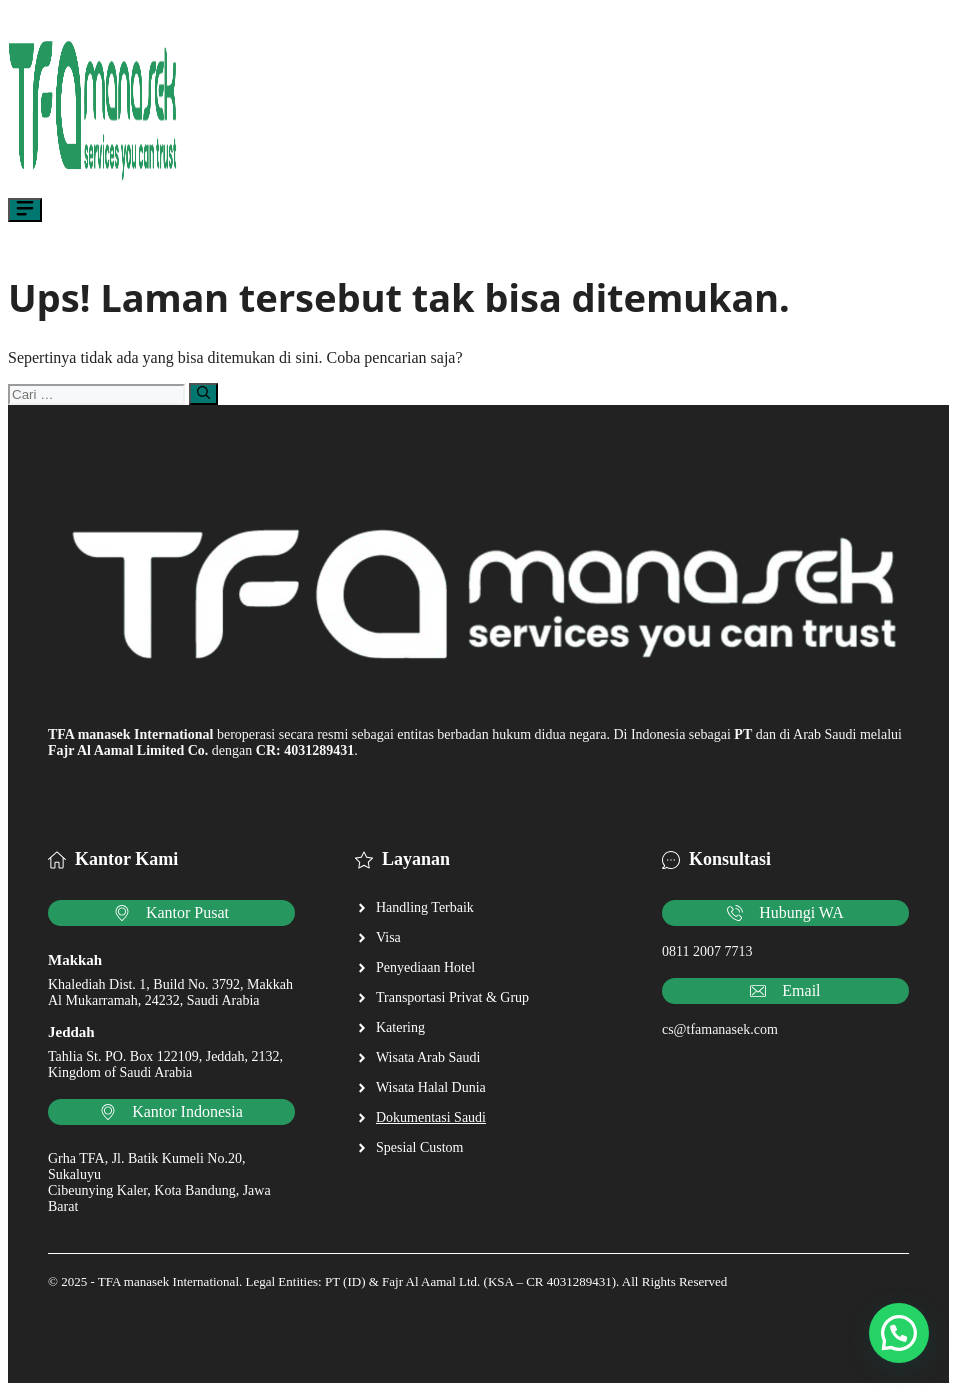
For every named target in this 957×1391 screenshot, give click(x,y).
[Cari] (203, 394)
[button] (899, 1333)
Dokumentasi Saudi (431, 1117)
